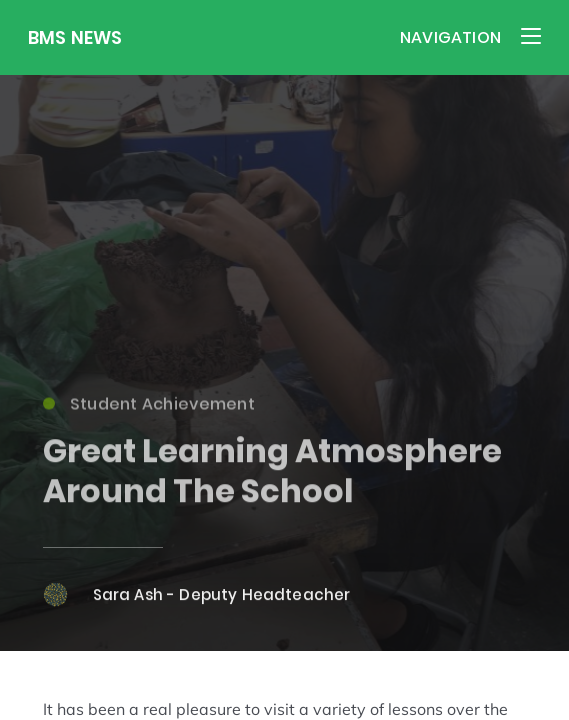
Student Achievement (149, 408)
